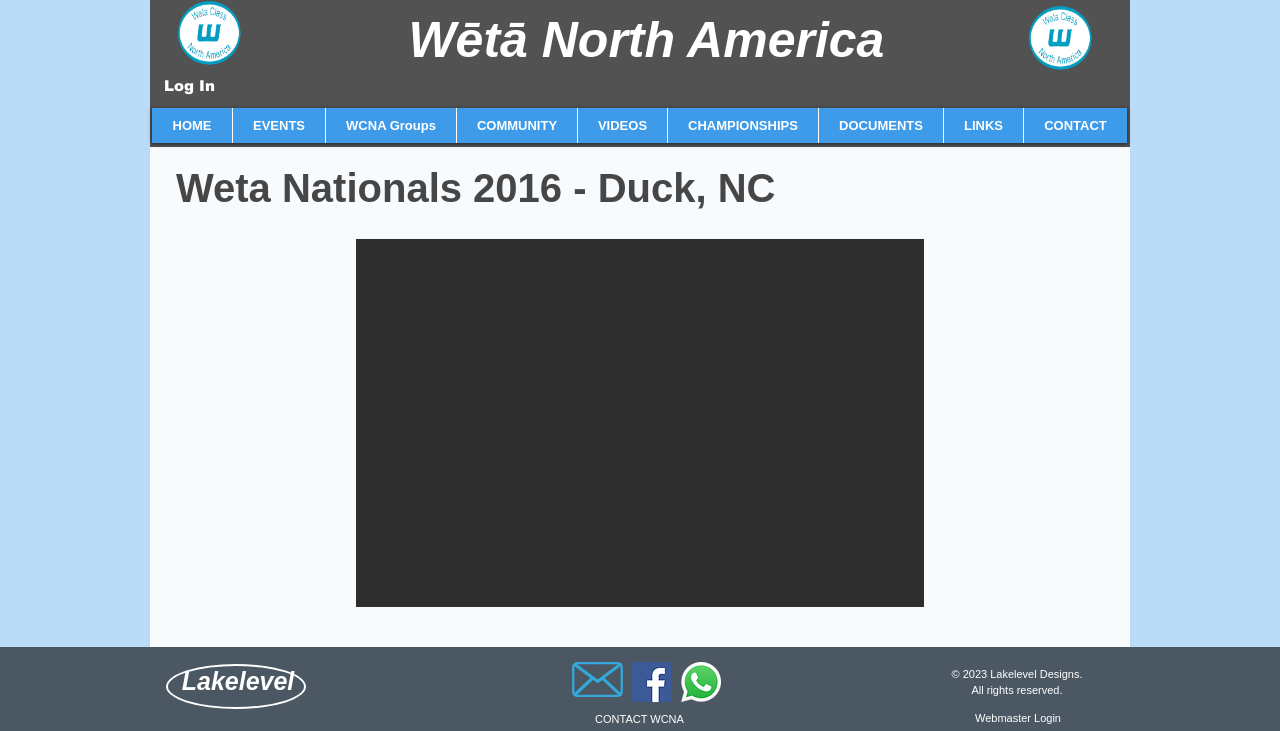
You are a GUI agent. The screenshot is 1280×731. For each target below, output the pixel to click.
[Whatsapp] (701, 682)
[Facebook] (651, 682)
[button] (278, 125)
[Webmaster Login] (1018, 718)
